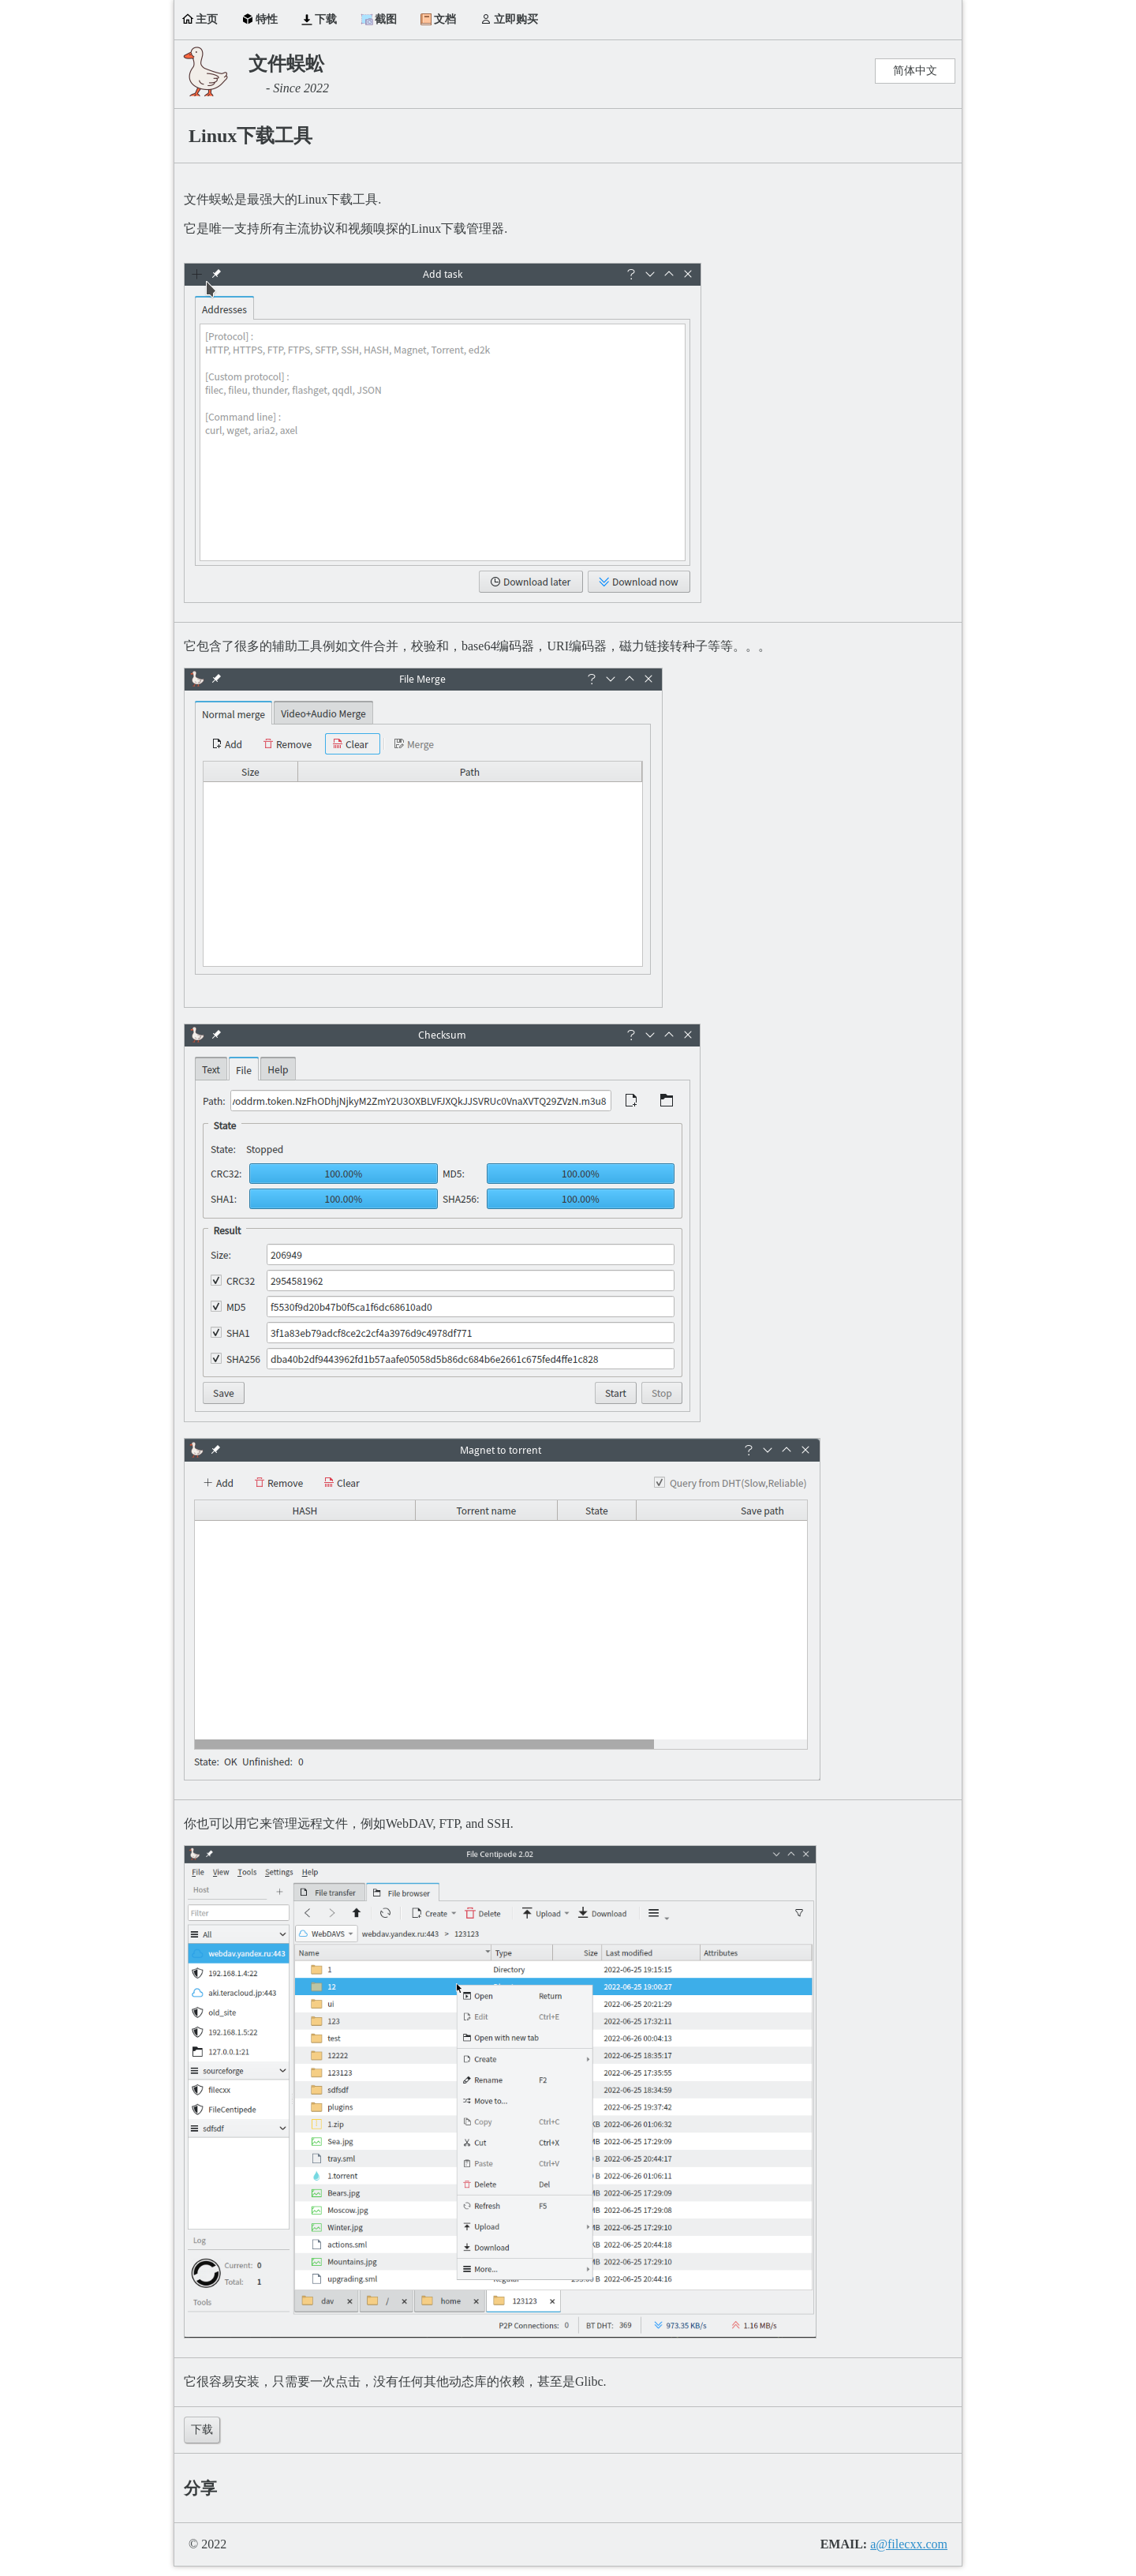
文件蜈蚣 (286, 64)
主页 (207, 19)
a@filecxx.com (908, 2544)
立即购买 (516, 19)
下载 (326, 19)
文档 (445, 19)
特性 (267, 19)
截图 (386, 19)
